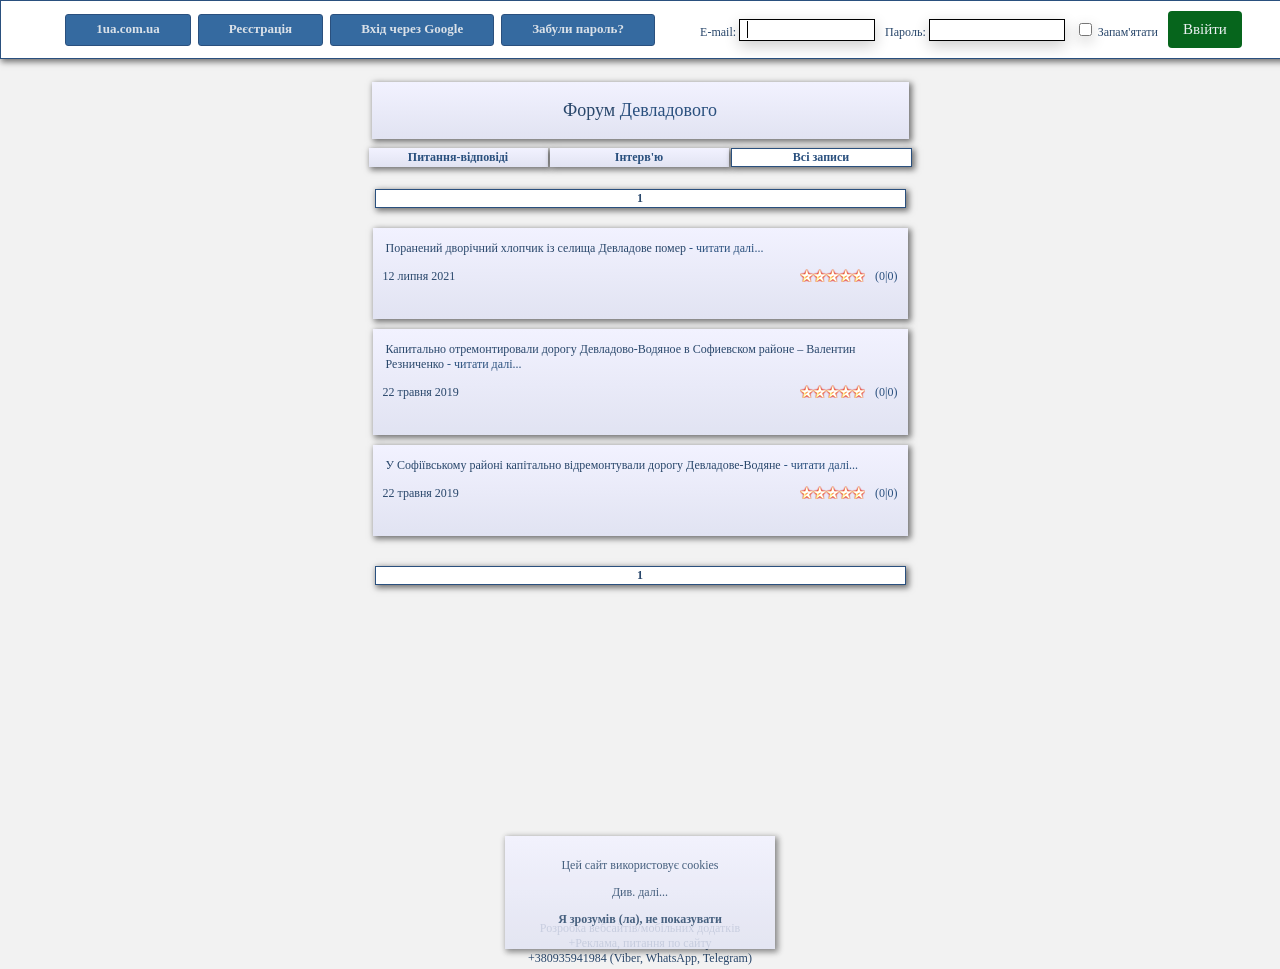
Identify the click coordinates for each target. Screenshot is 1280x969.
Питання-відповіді (458, 157)
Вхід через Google (412, 28)
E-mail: (787, 30)
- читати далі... (726, 248)
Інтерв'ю (639, 157)
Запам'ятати (1118, 31)
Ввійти (1205, 29)
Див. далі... (640, 892)
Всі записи (821, 157)
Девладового (668, 110)
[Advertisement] (640, 760)
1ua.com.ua (128, 28)
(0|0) (886, 276)
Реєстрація (260, 28)
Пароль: (975, 30)
